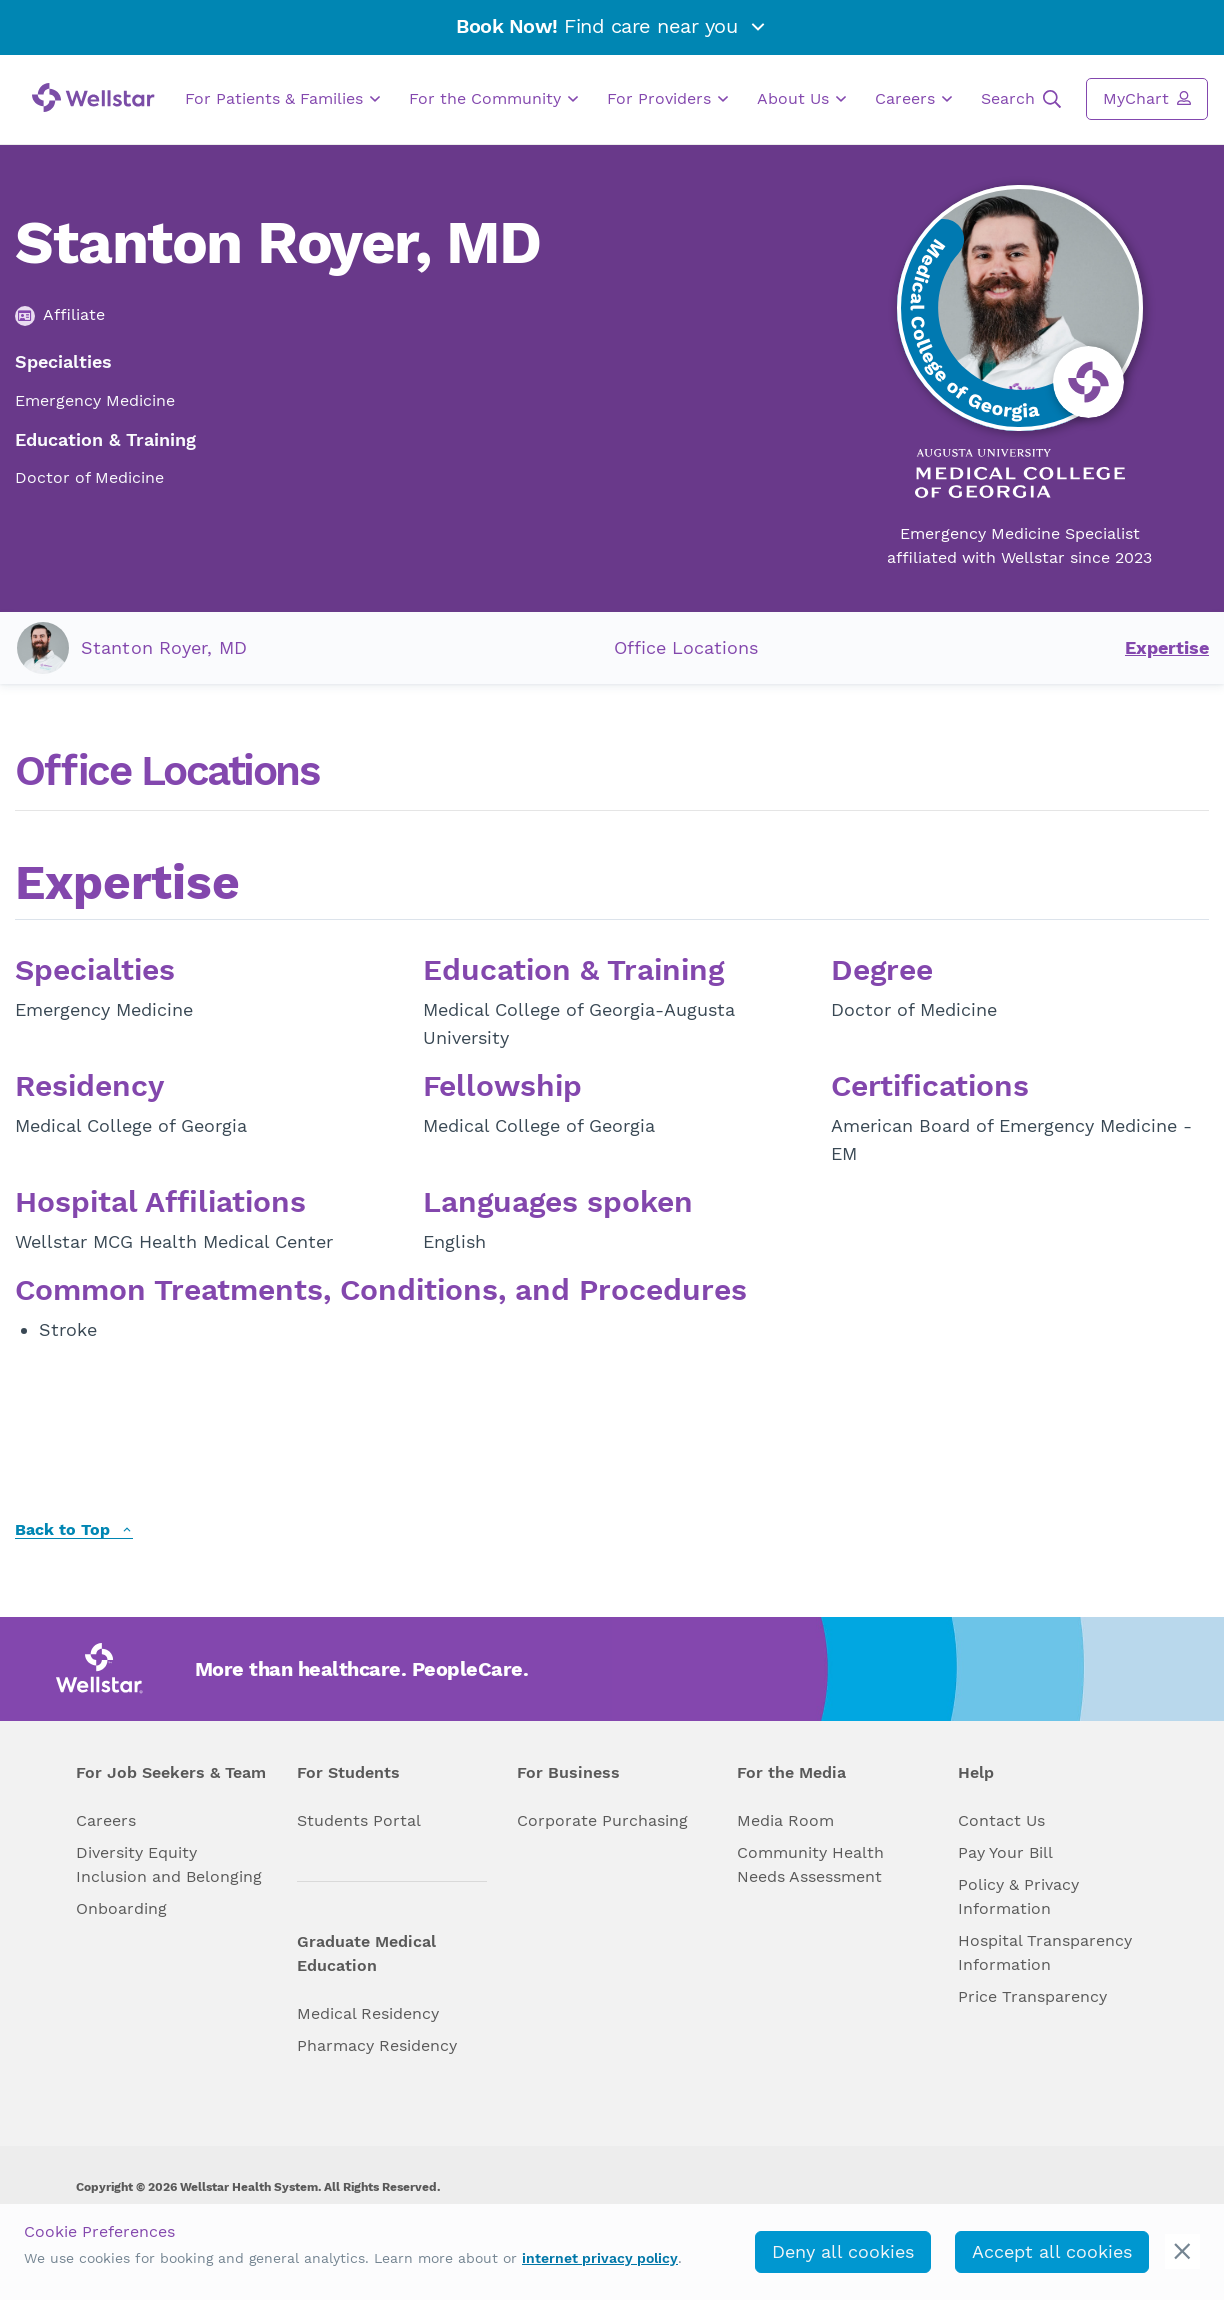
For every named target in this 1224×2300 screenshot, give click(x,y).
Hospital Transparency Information (1045, 1952)
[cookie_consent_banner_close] (1182, 2251)
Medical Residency (368, 2013)
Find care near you (612, 26)
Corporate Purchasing (602, 1820)
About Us (801, 99)
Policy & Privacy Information (1018, 1896)
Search (1021, 99)
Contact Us (1001, 1820)
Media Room (785, 1820)
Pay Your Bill (1005, 1852)
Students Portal (359, 1820)
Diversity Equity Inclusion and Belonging (169, 1864)
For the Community (493, 99)
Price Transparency (1032, 1996)
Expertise (1167, 647)
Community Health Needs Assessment (810, 1864)
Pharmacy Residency (377, 2045)
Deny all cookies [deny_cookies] (843, 2251)
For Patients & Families (282, 99)
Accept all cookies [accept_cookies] (1052, 2251)
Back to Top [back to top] (74, 1530)
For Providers (667, 99)
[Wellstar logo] (93, 97)
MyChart (1147, 98)
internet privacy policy (600, 2258)
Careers (913, 99)
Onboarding (121, 1908)
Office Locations (686, 647)
